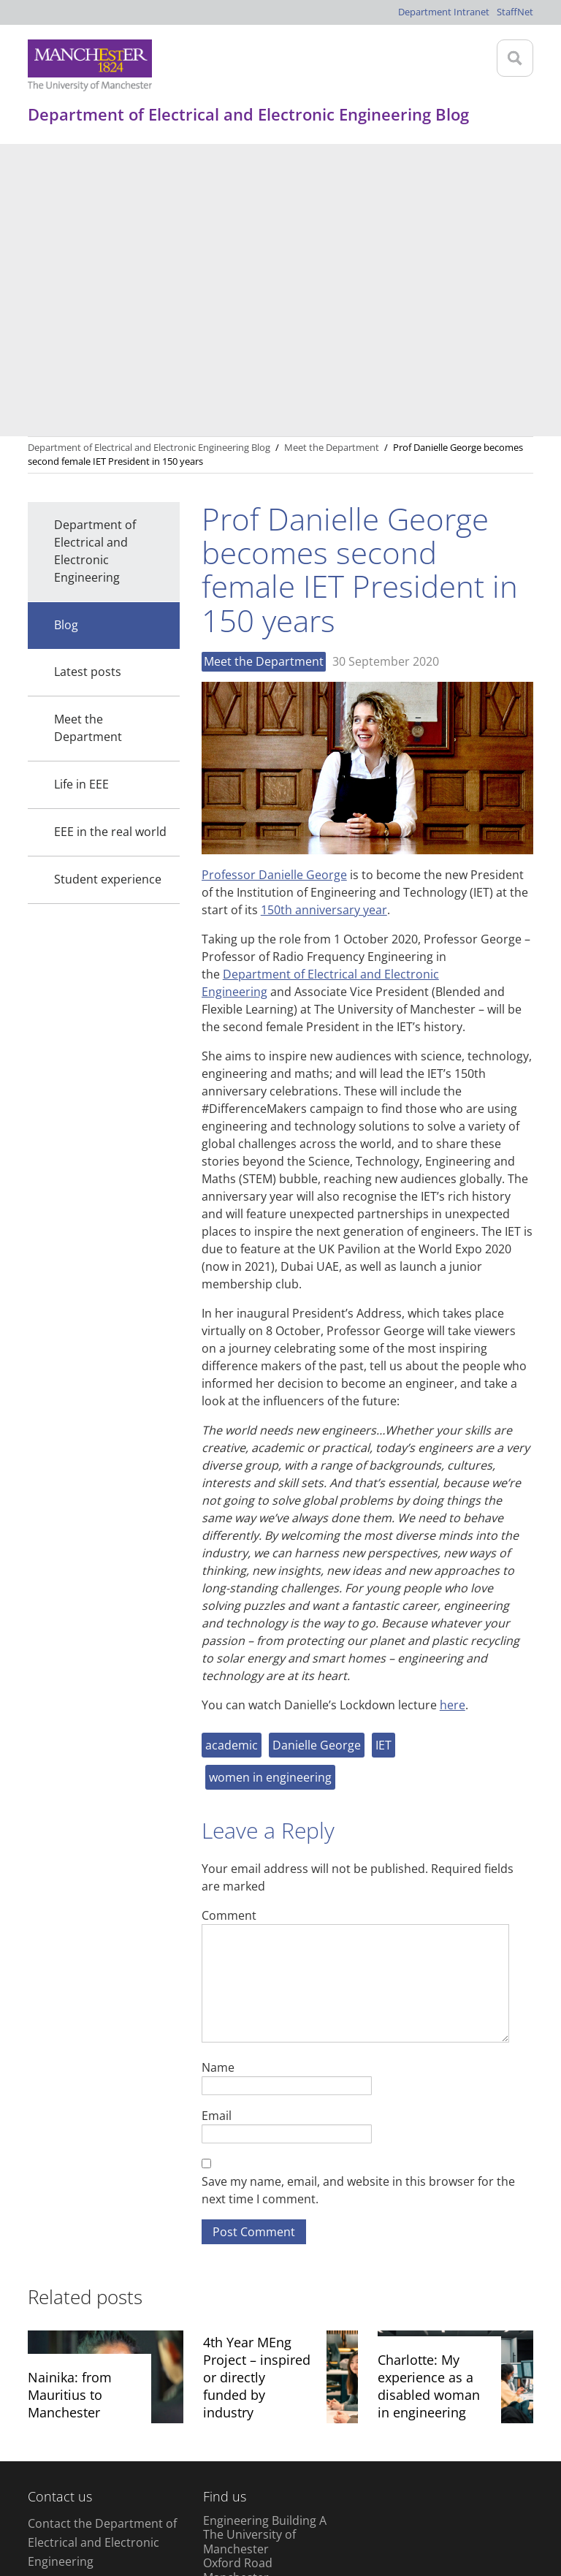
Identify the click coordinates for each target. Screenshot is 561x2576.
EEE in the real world (110, 539)
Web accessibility (299, 2488)
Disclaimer (57, 2488)
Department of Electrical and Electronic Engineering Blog (149, 155)
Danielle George (316, 1453)
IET (383, 1453)
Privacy (120, 2488)
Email (217, 1823)
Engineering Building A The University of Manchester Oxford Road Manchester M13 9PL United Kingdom (265, 2271)
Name (218, 1774)
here (452, 1413)
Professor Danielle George (274, 582)
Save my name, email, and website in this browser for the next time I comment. (358, 1898)
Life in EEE (81, 492)
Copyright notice (197, 2488)
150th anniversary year (324, 617)
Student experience (107, 587)
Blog (66, 332)
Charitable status (73, 2516)
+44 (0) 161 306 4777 (83, 2288)
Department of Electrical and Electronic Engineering (95, 258)
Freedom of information (419, 2488)
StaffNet (515, 11)
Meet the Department (88, 435)
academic (231, 1453)
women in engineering (270, 1485)
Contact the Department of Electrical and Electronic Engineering (102, 2250)
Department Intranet (443, 11)
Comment (229, 1622)
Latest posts (87, 379)
